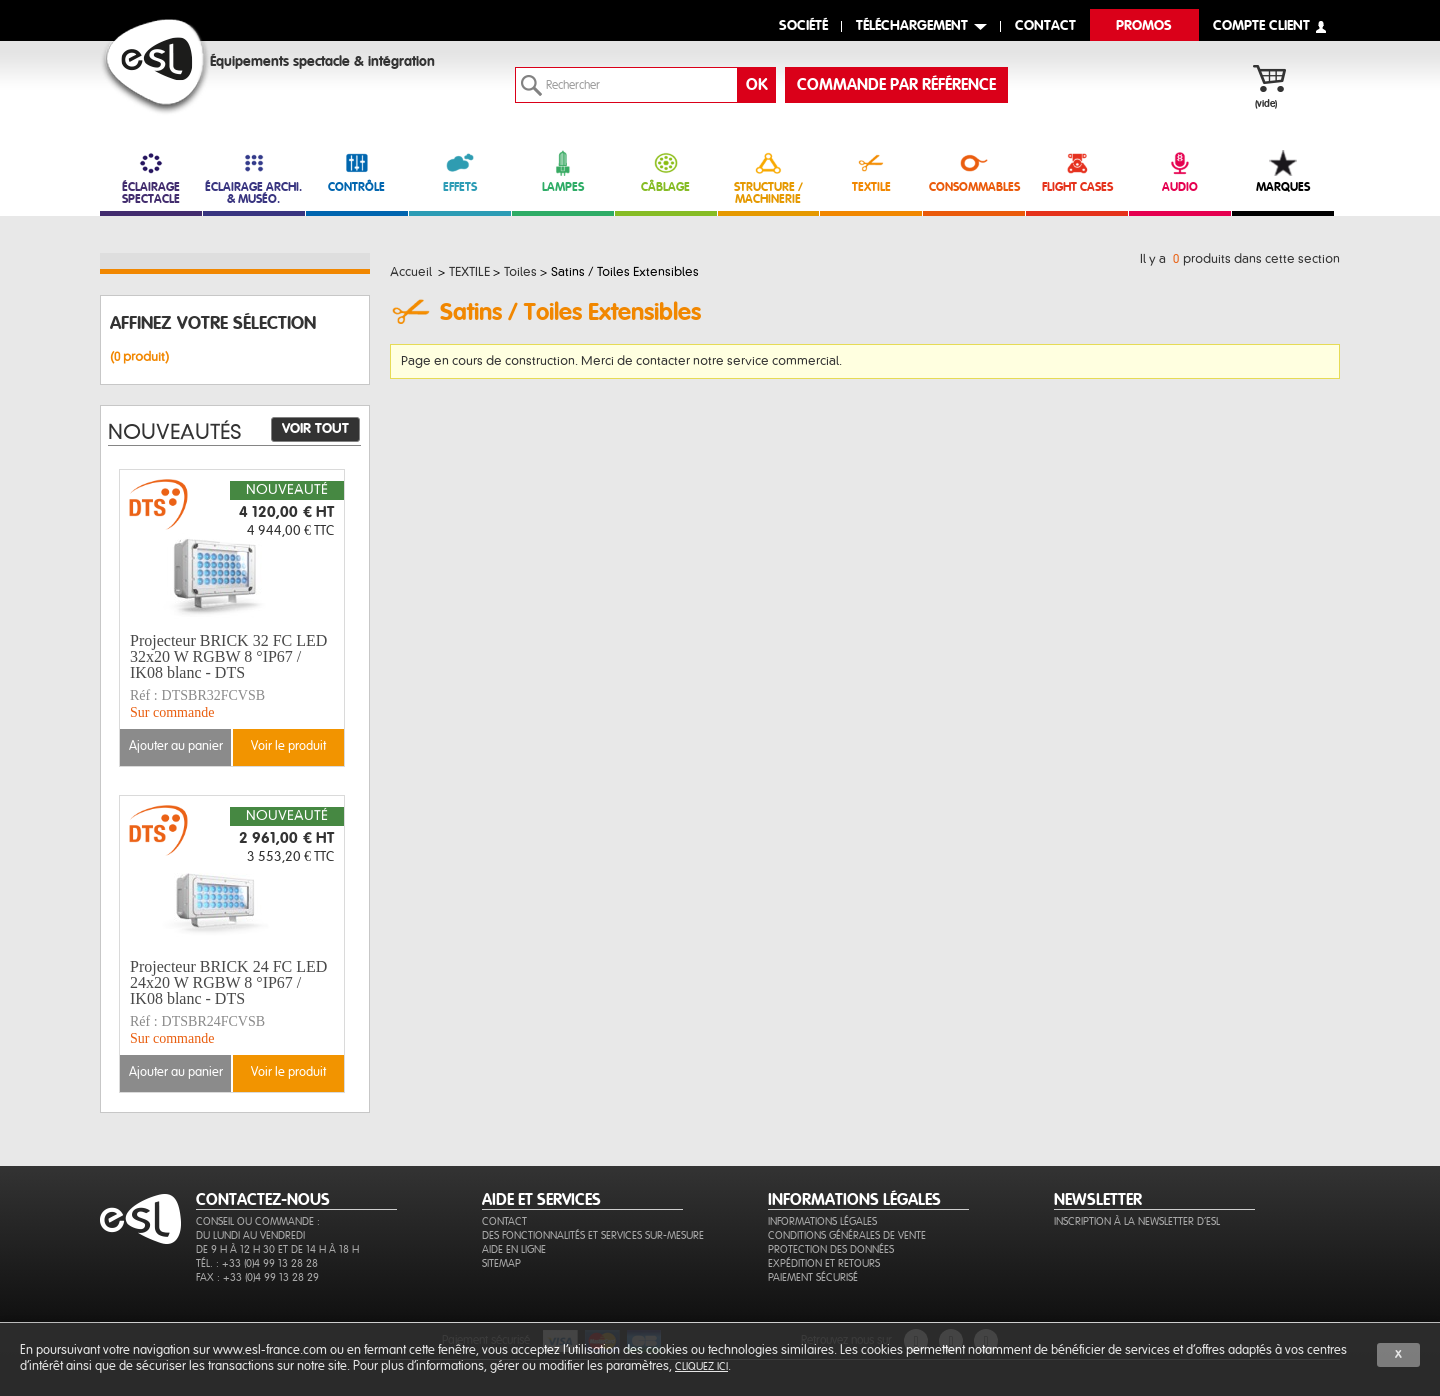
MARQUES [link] (1283, 171)
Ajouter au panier (176, 746)
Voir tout (315, 429)
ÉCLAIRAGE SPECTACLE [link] (151, 177)
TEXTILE (871, 171)
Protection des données (831, 1249)
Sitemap (501, 1263)
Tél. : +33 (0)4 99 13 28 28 (257, 1263)
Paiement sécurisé (813, 1277)
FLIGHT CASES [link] (1077, 171)
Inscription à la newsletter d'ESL (1137, 1221)
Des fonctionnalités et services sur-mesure (593, 1235)
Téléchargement (912, 26)
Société (803, 26)
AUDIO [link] (1180, 171)
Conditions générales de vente (847, 1235)
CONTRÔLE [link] (357, 171)
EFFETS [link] (460, 171)
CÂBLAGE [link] (666, 171)
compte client (1261, 26)
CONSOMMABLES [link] (974, 171)
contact (1045, 26)
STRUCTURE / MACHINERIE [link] (769, 177)
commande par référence (896, 85)
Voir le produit (288, 746)
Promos (1144, 26)
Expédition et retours (824, 1263)
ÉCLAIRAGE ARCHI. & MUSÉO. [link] (254, 177)
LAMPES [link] (563, 171)
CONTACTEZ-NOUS (263, 1200)
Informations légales (822, 1221)
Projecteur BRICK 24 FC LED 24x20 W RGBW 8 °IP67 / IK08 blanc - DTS (228, 983)
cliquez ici (701, 1366)
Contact (504, 1221)
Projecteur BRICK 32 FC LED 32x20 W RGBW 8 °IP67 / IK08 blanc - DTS (228, 657)
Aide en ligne (514, 1249)
